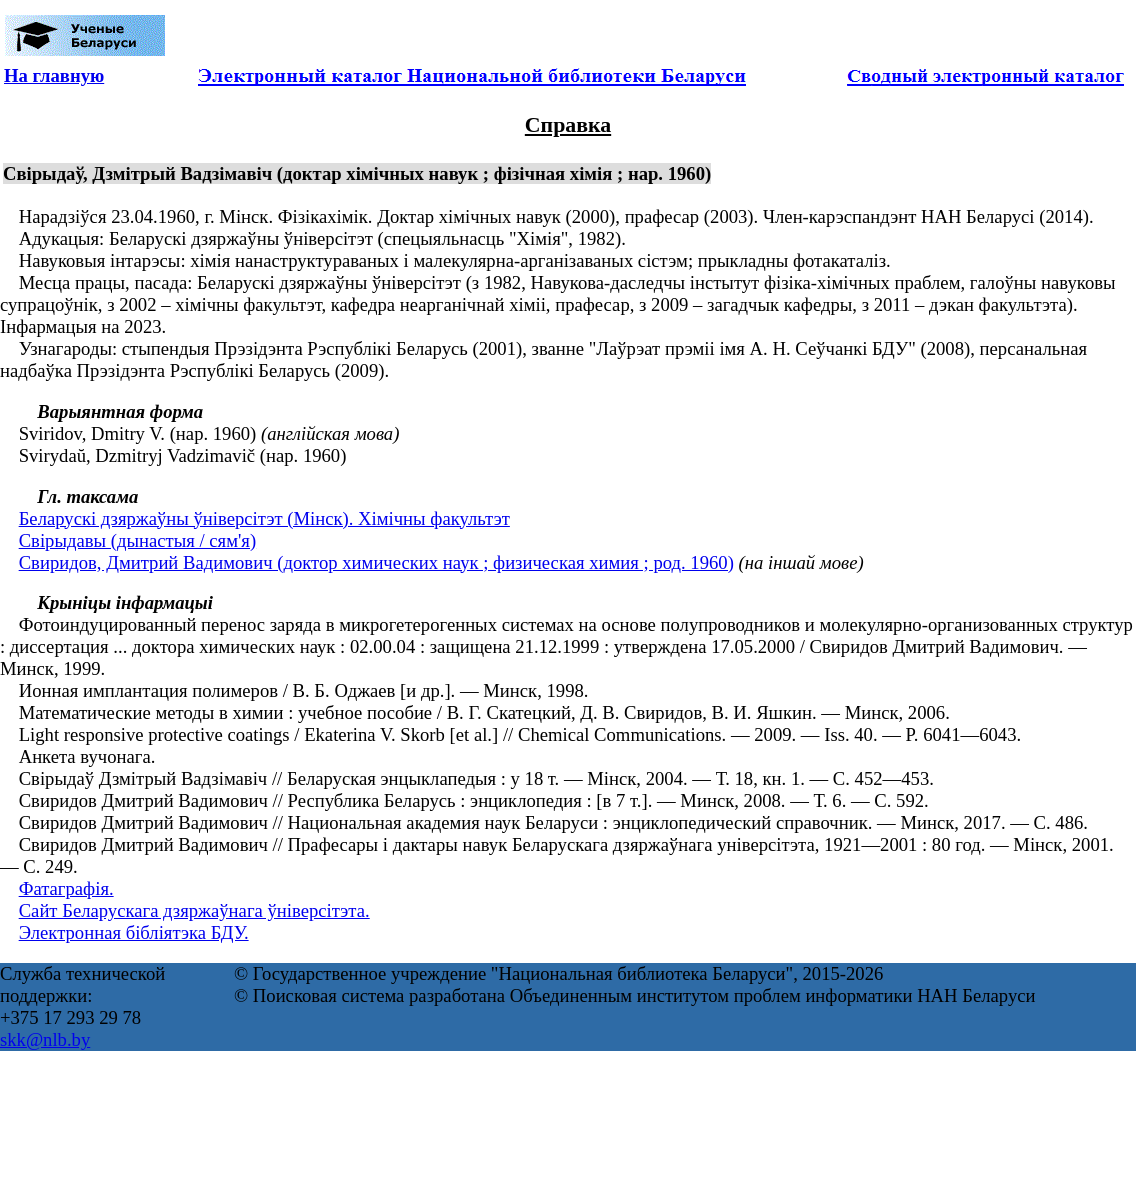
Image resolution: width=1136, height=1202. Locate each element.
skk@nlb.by (45, 1039)
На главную (54, 75)
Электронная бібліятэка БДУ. (134, 932)
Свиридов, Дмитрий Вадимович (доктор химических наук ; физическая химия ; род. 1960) (376, 562)
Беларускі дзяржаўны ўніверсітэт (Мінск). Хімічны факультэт (264, 518)
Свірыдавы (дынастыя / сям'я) (137, 540)
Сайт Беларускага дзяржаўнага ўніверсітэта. (194, 910)
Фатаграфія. (66, 888)
